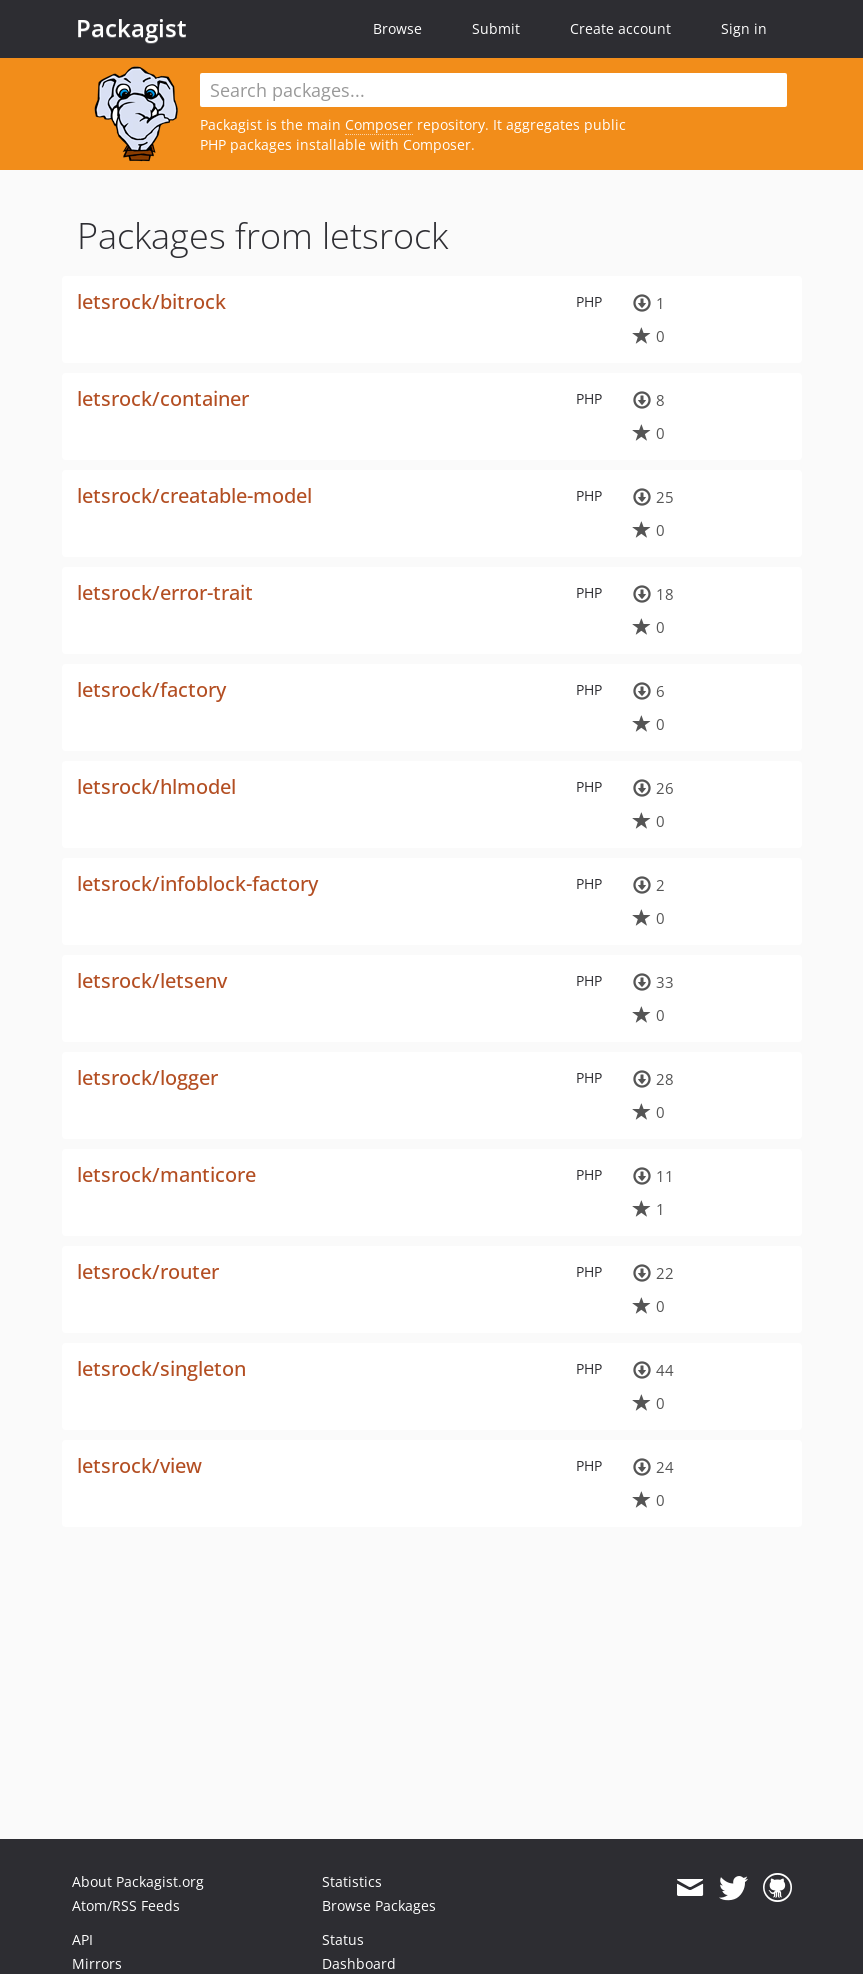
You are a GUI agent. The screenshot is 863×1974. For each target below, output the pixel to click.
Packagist (131, 28)
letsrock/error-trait (165, 592)
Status (343, 1939)
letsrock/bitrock (151, 301)
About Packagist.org (138, 1881)
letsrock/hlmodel (156, 786)
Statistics (352, 1881)
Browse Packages (379, 1905)
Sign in (744, 28)
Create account (620, 28)
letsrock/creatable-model (194, 495)
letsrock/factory (151, 689)
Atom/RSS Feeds (126, 1905)
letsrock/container (163, 398)
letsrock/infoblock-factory (197, 883)
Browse (397, 28)
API (82, 1939)
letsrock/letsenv (152, 980)
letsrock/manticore (166, 1174)
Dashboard (359, 1963)
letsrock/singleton (161, 1368)
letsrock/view (139, 1465)
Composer (379, 124)
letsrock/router (148, 1271)
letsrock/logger (147, 1077)
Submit (496, 28)
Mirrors (97, 1963)
